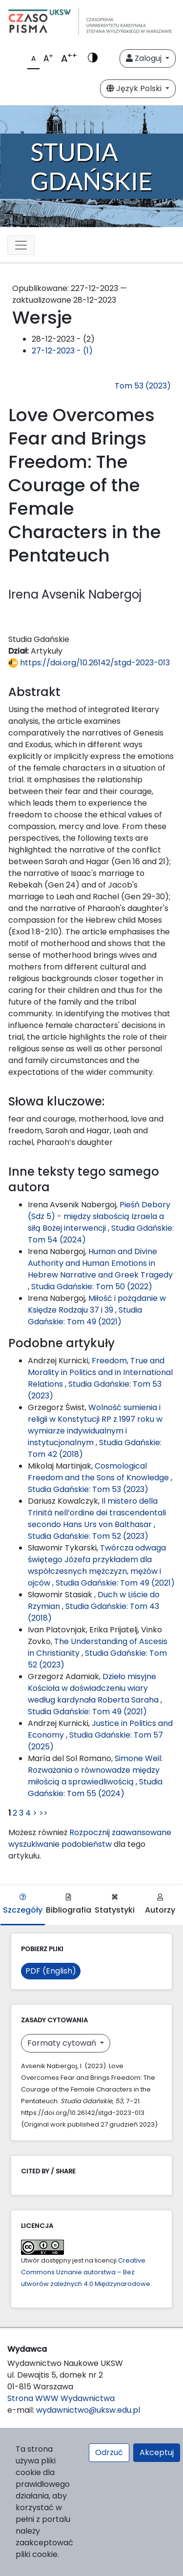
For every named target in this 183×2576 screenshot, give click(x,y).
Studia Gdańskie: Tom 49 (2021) (85, 1315)
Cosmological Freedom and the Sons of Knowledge (99, 1471)
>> (43, 1813)
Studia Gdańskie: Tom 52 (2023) (88, 1536)
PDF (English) (50, 1970)
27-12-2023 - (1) (62, 350)
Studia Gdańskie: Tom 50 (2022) (91, 1286)
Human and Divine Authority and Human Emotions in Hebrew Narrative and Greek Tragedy (100, 1263)
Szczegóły (22, 1905)
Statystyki (115, 1905)
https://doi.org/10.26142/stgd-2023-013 (89, 662)
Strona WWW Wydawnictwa (61, 2398)
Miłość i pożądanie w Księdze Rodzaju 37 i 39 (97, 1304)
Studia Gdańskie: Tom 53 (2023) (88, 1489)
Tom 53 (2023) (143, 385)
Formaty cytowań (62, 2043)
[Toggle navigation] (21, 245)
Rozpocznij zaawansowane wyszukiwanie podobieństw (89, 1838)
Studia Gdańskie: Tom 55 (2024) (95, 1787)
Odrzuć (109, 2452)
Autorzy (160, 1905)
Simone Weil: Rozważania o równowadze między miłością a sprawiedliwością (95, 1770)
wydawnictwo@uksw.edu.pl (88, 2410)
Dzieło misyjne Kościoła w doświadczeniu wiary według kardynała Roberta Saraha (94, 1688)
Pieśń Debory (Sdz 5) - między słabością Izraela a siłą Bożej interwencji (99, 1216)
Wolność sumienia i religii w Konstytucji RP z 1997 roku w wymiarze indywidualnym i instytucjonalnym (95, 1425)
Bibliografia (68, 1905)
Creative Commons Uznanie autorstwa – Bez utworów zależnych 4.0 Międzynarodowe (85, 2272)
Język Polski (134, 88)
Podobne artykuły (61, 1343)
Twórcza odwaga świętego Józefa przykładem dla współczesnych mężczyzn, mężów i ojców (97, 1565)
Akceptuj (157, 2452)
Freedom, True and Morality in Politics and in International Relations (100, 1372)
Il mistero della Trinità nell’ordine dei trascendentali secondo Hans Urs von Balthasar (97, 1512)
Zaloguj (144, 58)
